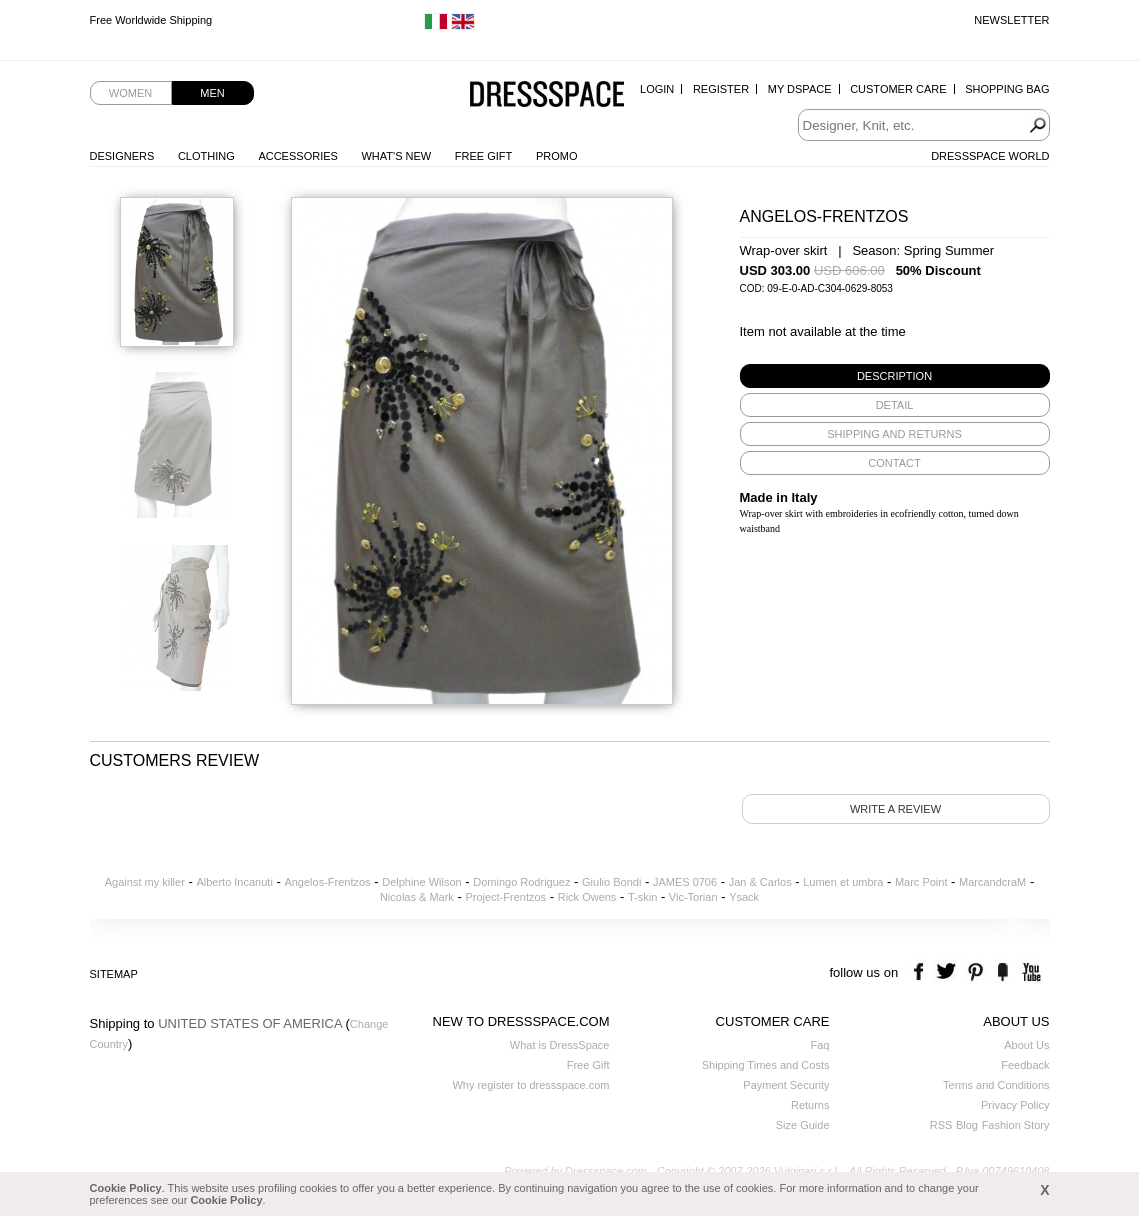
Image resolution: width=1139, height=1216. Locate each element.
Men (212, 93)
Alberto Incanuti (234, 882)
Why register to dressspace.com (530, 1085)
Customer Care (898, 89)
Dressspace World (990, 156)
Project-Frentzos (505, 897)
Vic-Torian (693, 897)
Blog (967, 1125)
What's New (396, 156)
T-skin (642, 897)
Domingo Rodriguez (521, 882)
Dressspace (547, 95)
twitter (948, 972)
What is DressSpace (560, 1045)
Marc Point (921, 882)
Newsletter (1011, 20)
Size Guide (803, 1125)
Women (130, 93)
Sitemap (114, 974)
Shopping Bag (1007, 89)
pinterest (975, 972)
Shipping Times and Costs (766, 1065)
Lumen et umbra (843, 882)
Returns (810, 1105)
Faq (820, 1045)
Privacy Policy (1015, 1105)
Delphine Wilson (421, 882)
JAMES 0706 (685, 882)
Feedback (1025, 1065)
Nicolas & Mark (417, 897)
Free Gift (483, 156)
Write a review (895, 809)
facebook (921, 972)
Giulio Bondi (611, 882)
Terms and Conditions (996, 1085)
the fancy (1002, 972)
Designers (122, 156)
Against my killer (145, 882)
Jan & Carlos (760, 882)
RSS (941, 1125)
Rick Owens (587, 897)
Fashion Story (1016, 1125)
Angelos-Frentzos (327, 882)
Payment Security (786, 1085)
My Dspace (800, 89)
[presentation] (895, 376)
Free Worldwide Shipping (151, 20)
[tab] (895, 376)
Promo (557, 156)
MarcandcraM (992, 882)
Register (721, 89)
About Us (1026, 1045)
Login (657, 89)
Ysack (744, 897)
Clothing (206, 156)
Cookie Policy (126, 1188)
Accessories (297, 156)
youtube (1029, 972)
